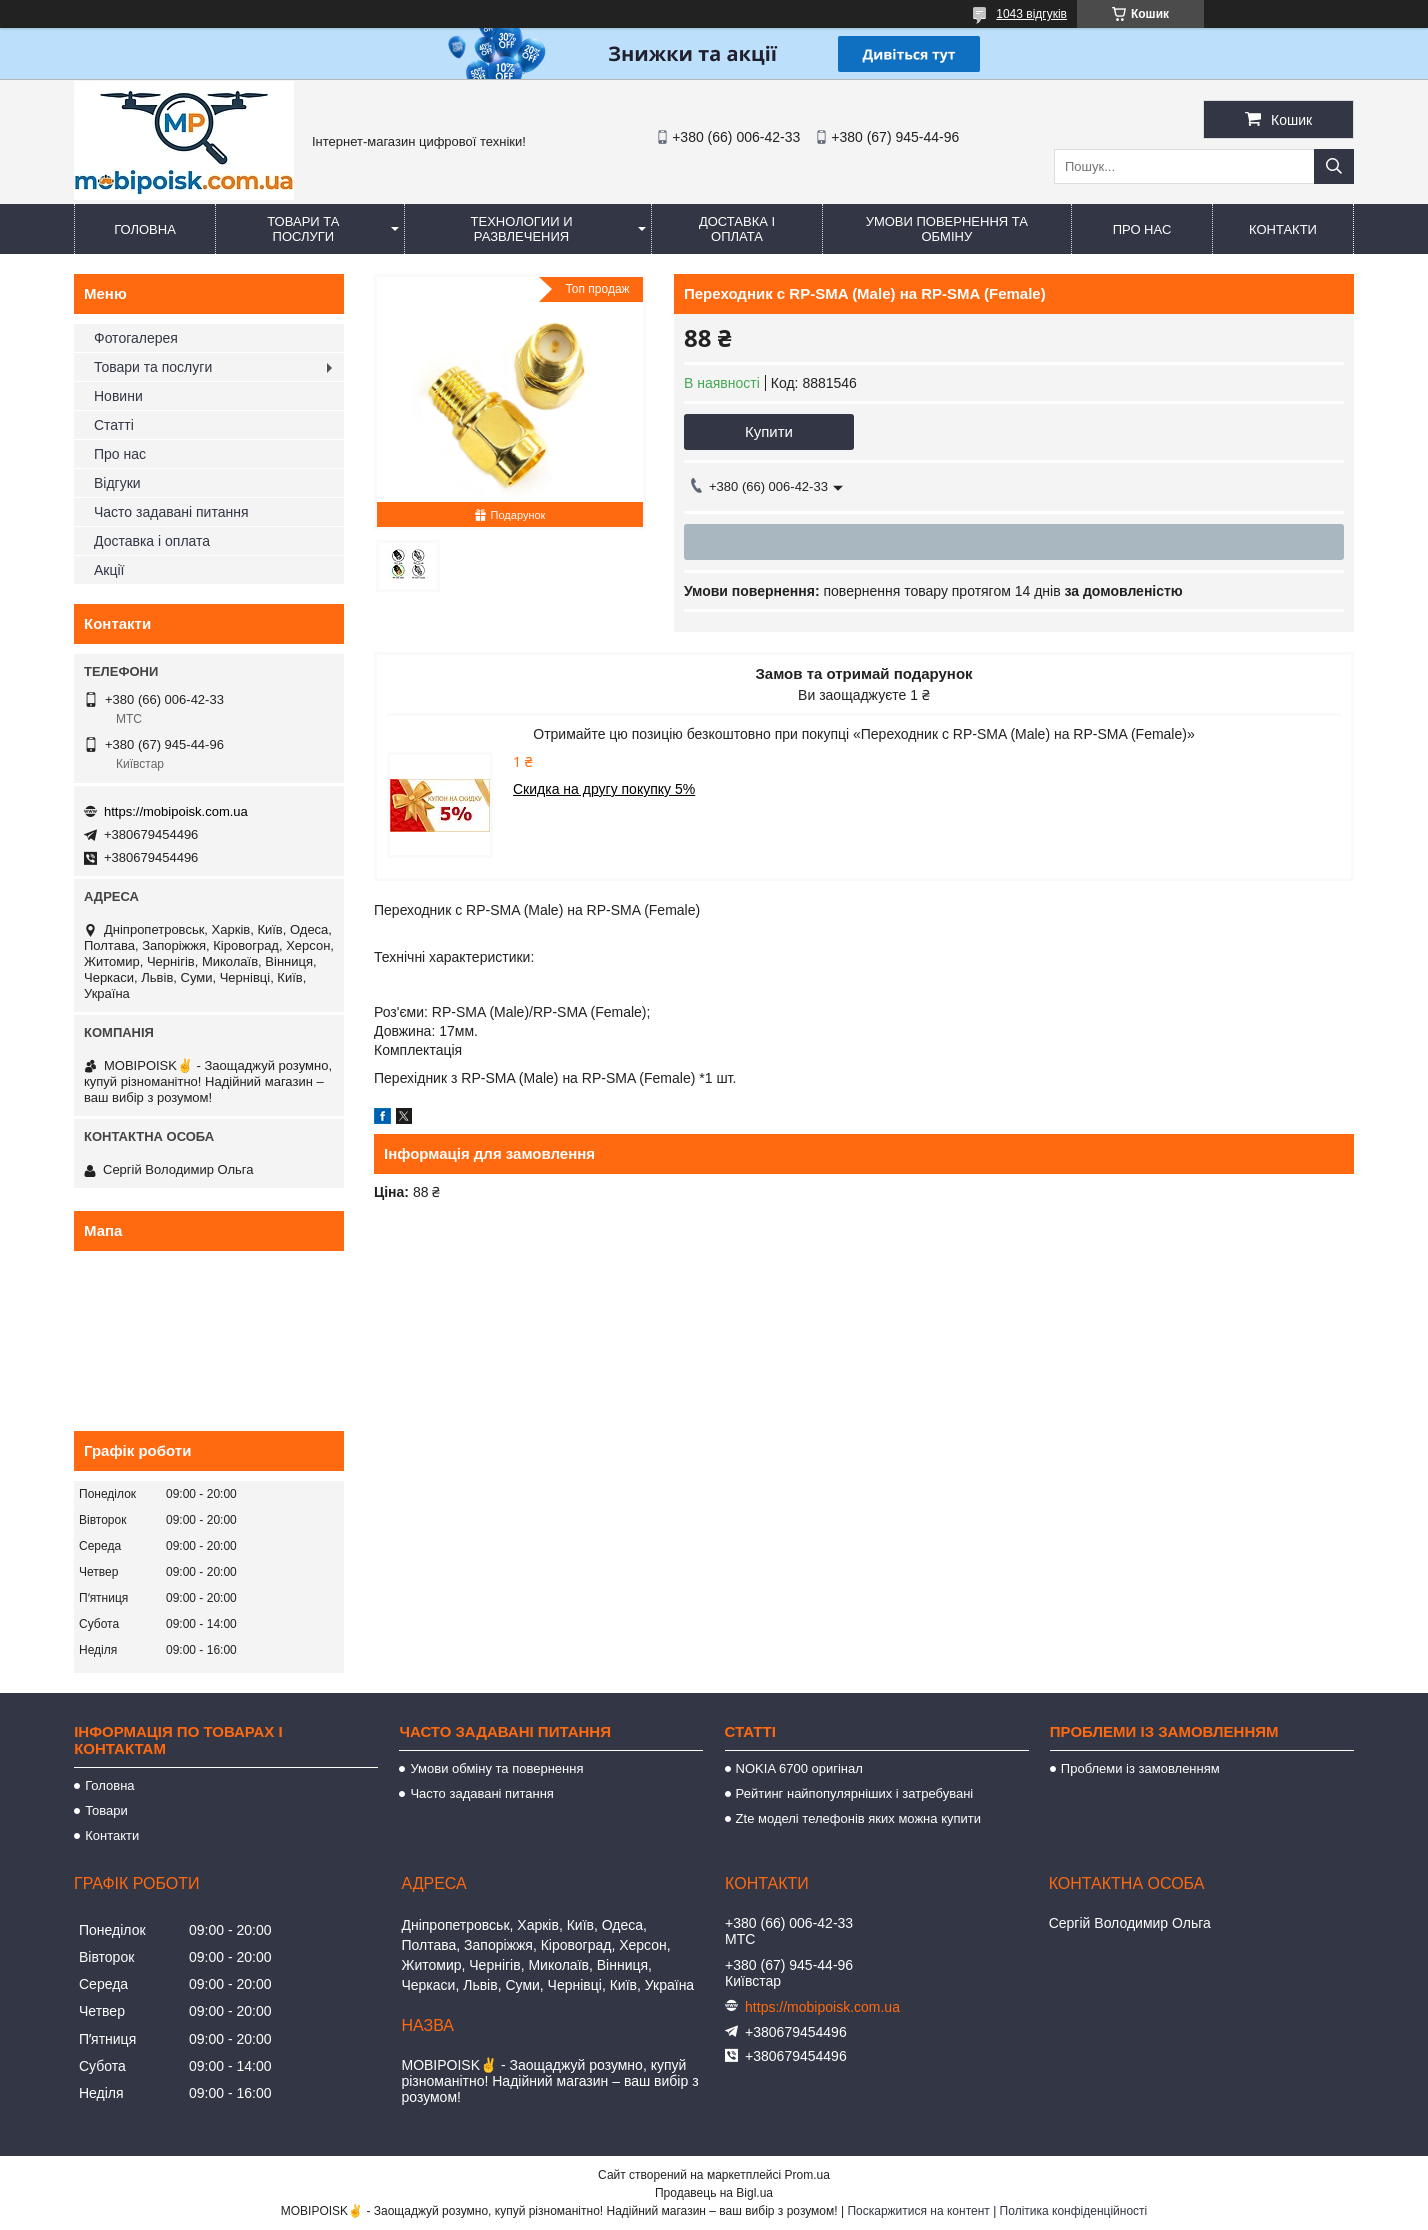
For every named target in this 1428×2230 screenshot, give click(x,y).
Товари (106, 1810)
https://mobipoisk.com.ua (176, 811)
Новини (118, 396)
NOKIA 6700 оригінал (799, 1768)
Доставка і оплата (737, 229)
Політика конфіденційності (1074, 2211)
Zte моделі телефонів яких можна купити (858, 1818)
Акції (109, 570)
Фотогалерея (136, 338)
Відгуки (117, 483)
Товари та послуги (303, 229)
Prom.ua (807, 2175)
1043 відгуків (1031, 14)
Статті (114, 425)
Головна (145, 229)
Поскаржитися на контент (918, 2211)
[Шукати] (1334, 166)
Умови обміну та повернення (496, 1768)
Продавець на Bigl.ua (714, 2193)
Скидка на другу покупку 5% (604, 789)
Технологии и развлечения (522, 229)
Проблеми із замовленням (1140, 1768)
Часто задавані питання (171, 512)
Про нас (1142, 229)
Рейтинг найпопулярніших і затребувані (855, 1793)
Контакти (1283, 229)
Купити (769, 431)
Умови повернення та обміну (947, 229)
